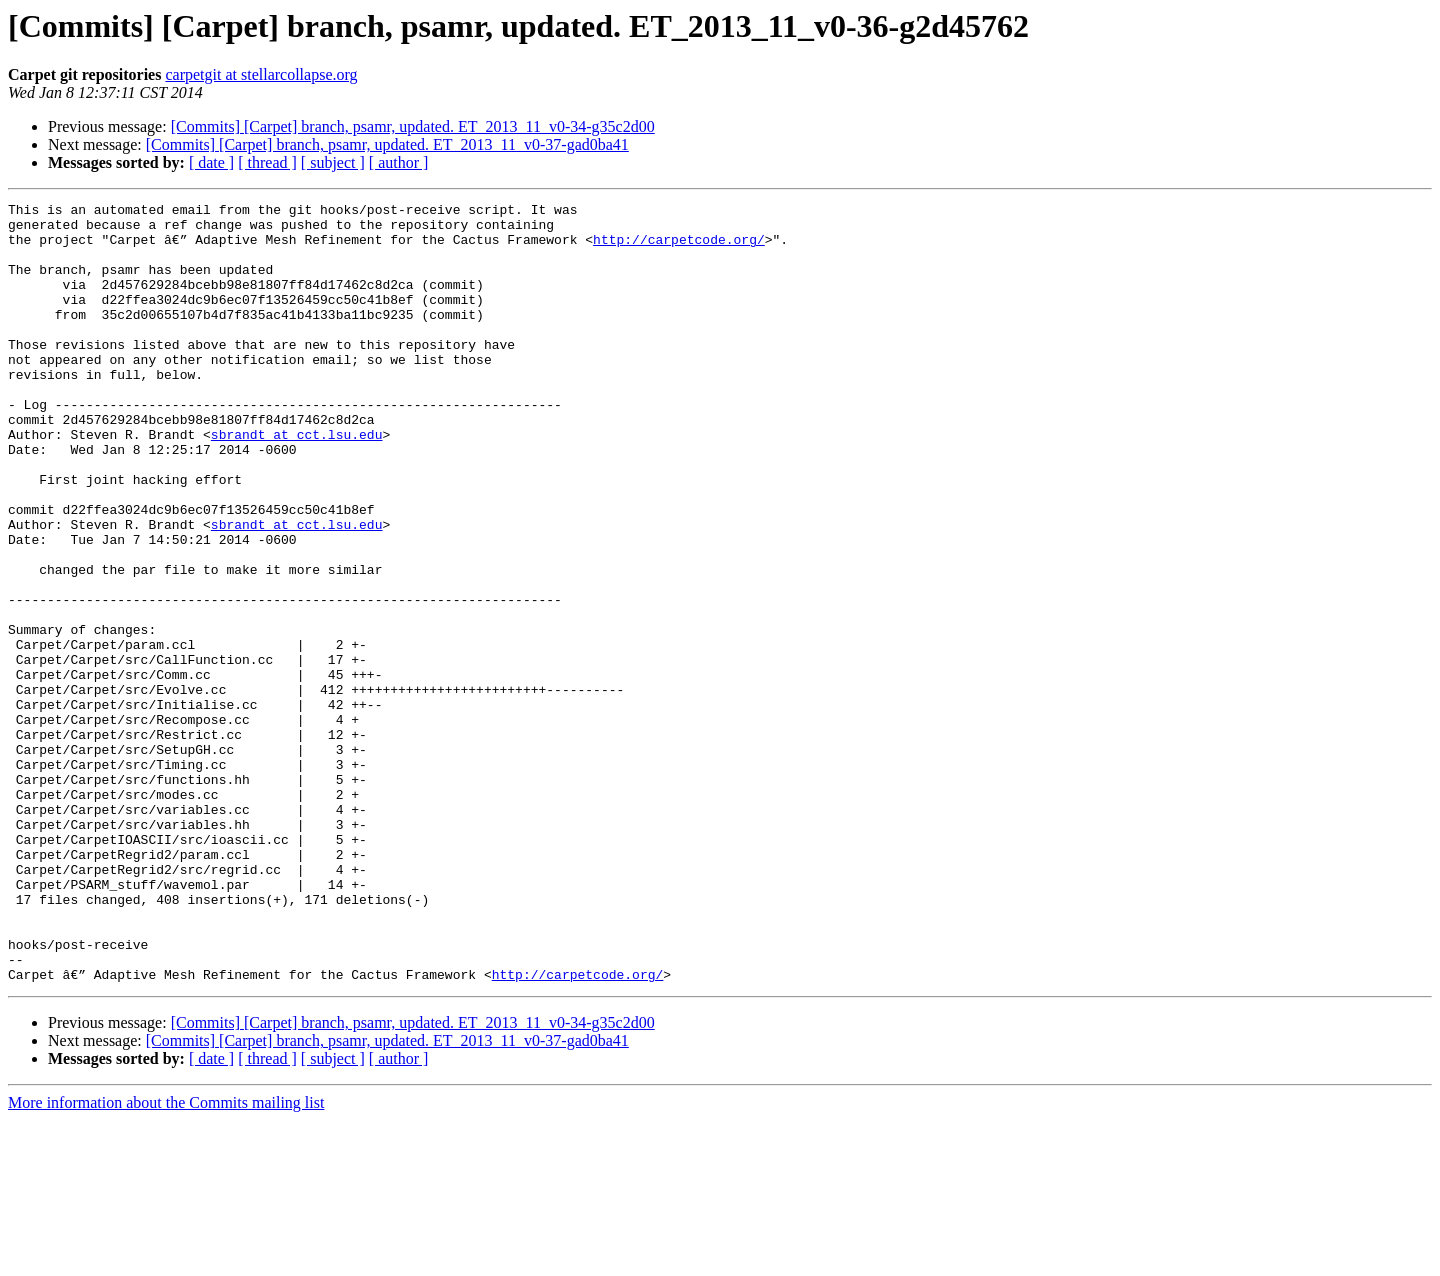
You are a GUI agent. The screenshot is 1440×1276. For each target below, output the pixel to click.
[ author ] (399, 162)
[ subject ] (333, 162)
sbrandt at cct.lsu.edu (297, 482)
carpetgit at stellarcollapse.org (261, 74)
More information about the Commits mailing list (166, 1258)
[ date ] (211, 162)
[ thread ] (267, 162)
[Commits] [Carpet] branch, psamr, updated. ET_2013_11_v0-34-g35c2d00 (413, 126)
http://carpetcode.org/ (679, 248)
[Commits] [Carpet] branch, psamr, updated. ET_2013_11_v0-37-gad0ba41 (387, 144)
